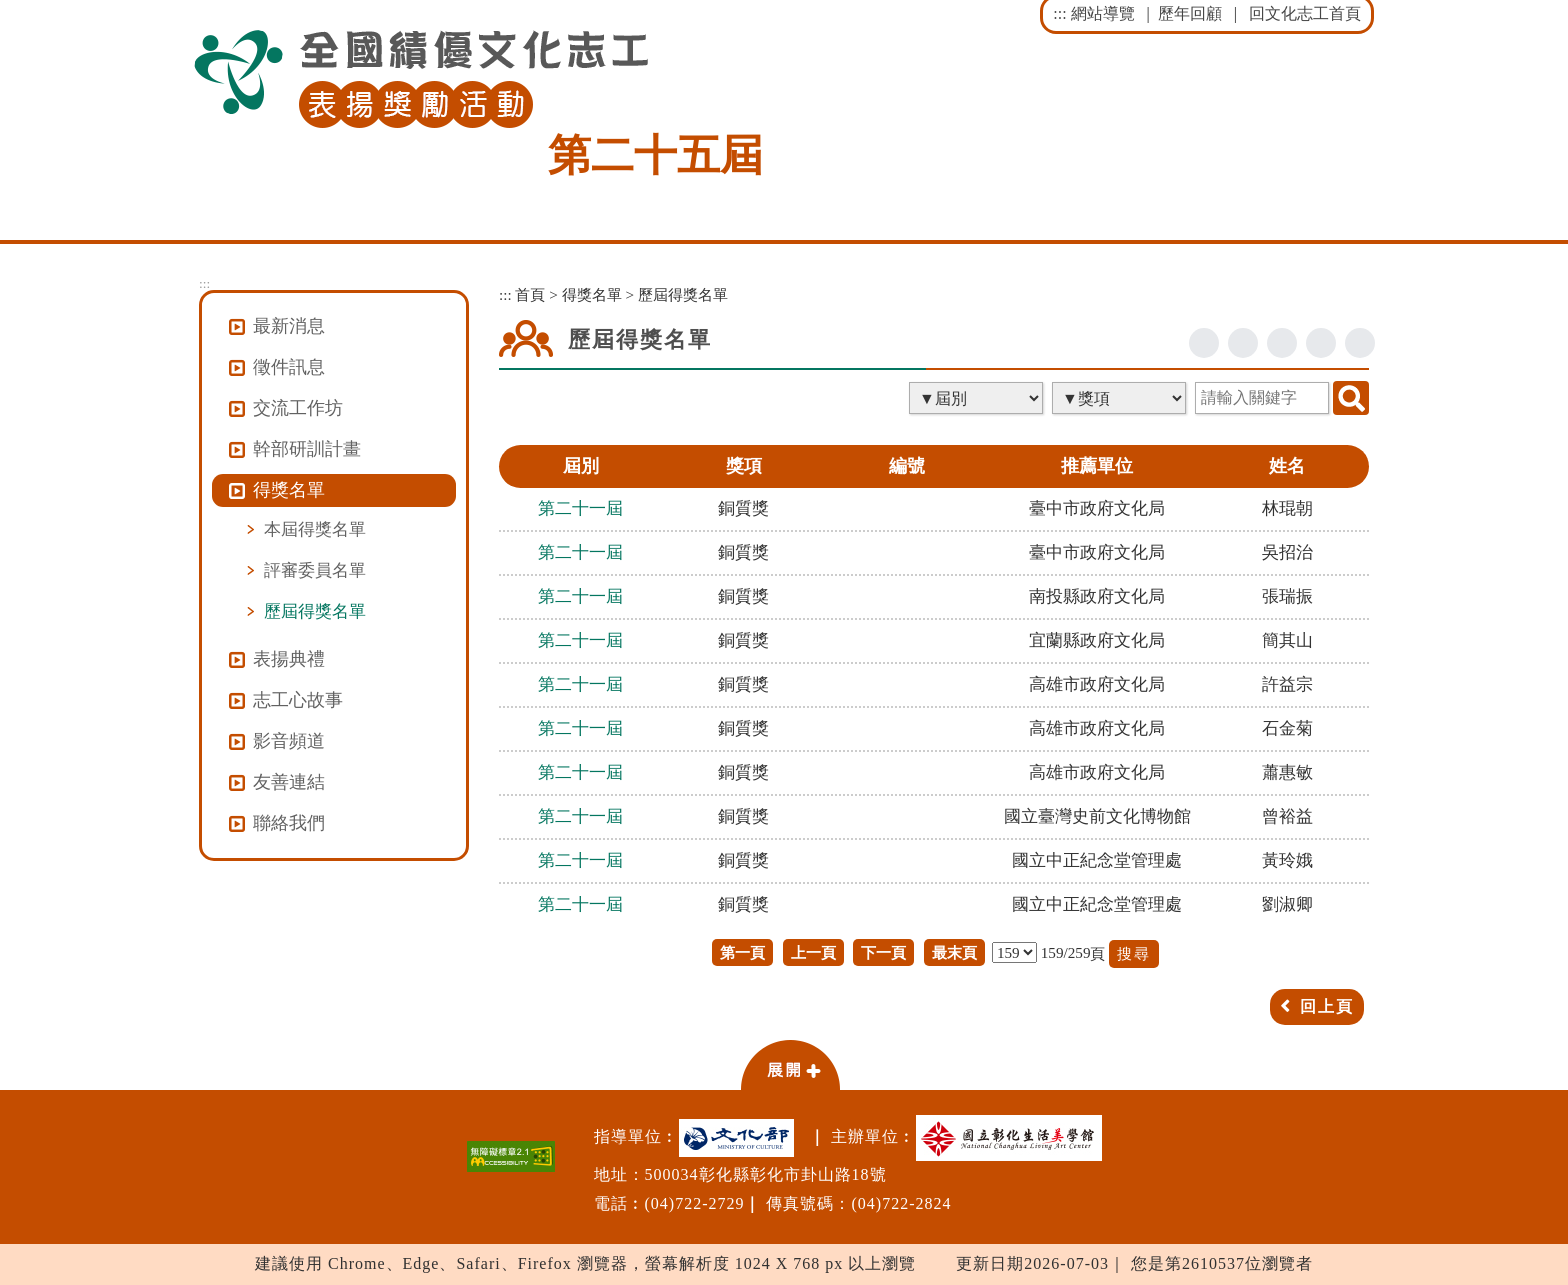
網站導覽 (1103, 13)
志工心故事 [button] (298, 700)
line (1282, 343)
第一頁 (742, 952)
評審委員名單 (315, 570)
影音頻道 (289, 741)
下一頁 (883, 952)
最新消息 (289, 326)
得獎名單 (592, 294)
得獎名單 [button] (289, 490)
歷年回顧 (1190, 13)
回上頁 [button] (1327, 1006)
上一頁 (813, 952)
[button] (790, 1064)
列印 (1360, 343)
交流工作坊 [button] (298, 408)
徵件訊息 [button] (289, 367)
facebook (1204, 343)
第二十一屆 (580, 508)
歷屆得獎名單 (315, 611)
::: (1059, 13)
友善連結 (289, 782)
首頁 (530, 294)
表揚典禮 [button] (289, 659)
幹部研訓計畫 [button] (307, 449)
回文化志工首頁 (1305, 13)
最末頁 (954, 952)
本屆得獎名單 (315, 529)
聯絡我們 (289, 823)
